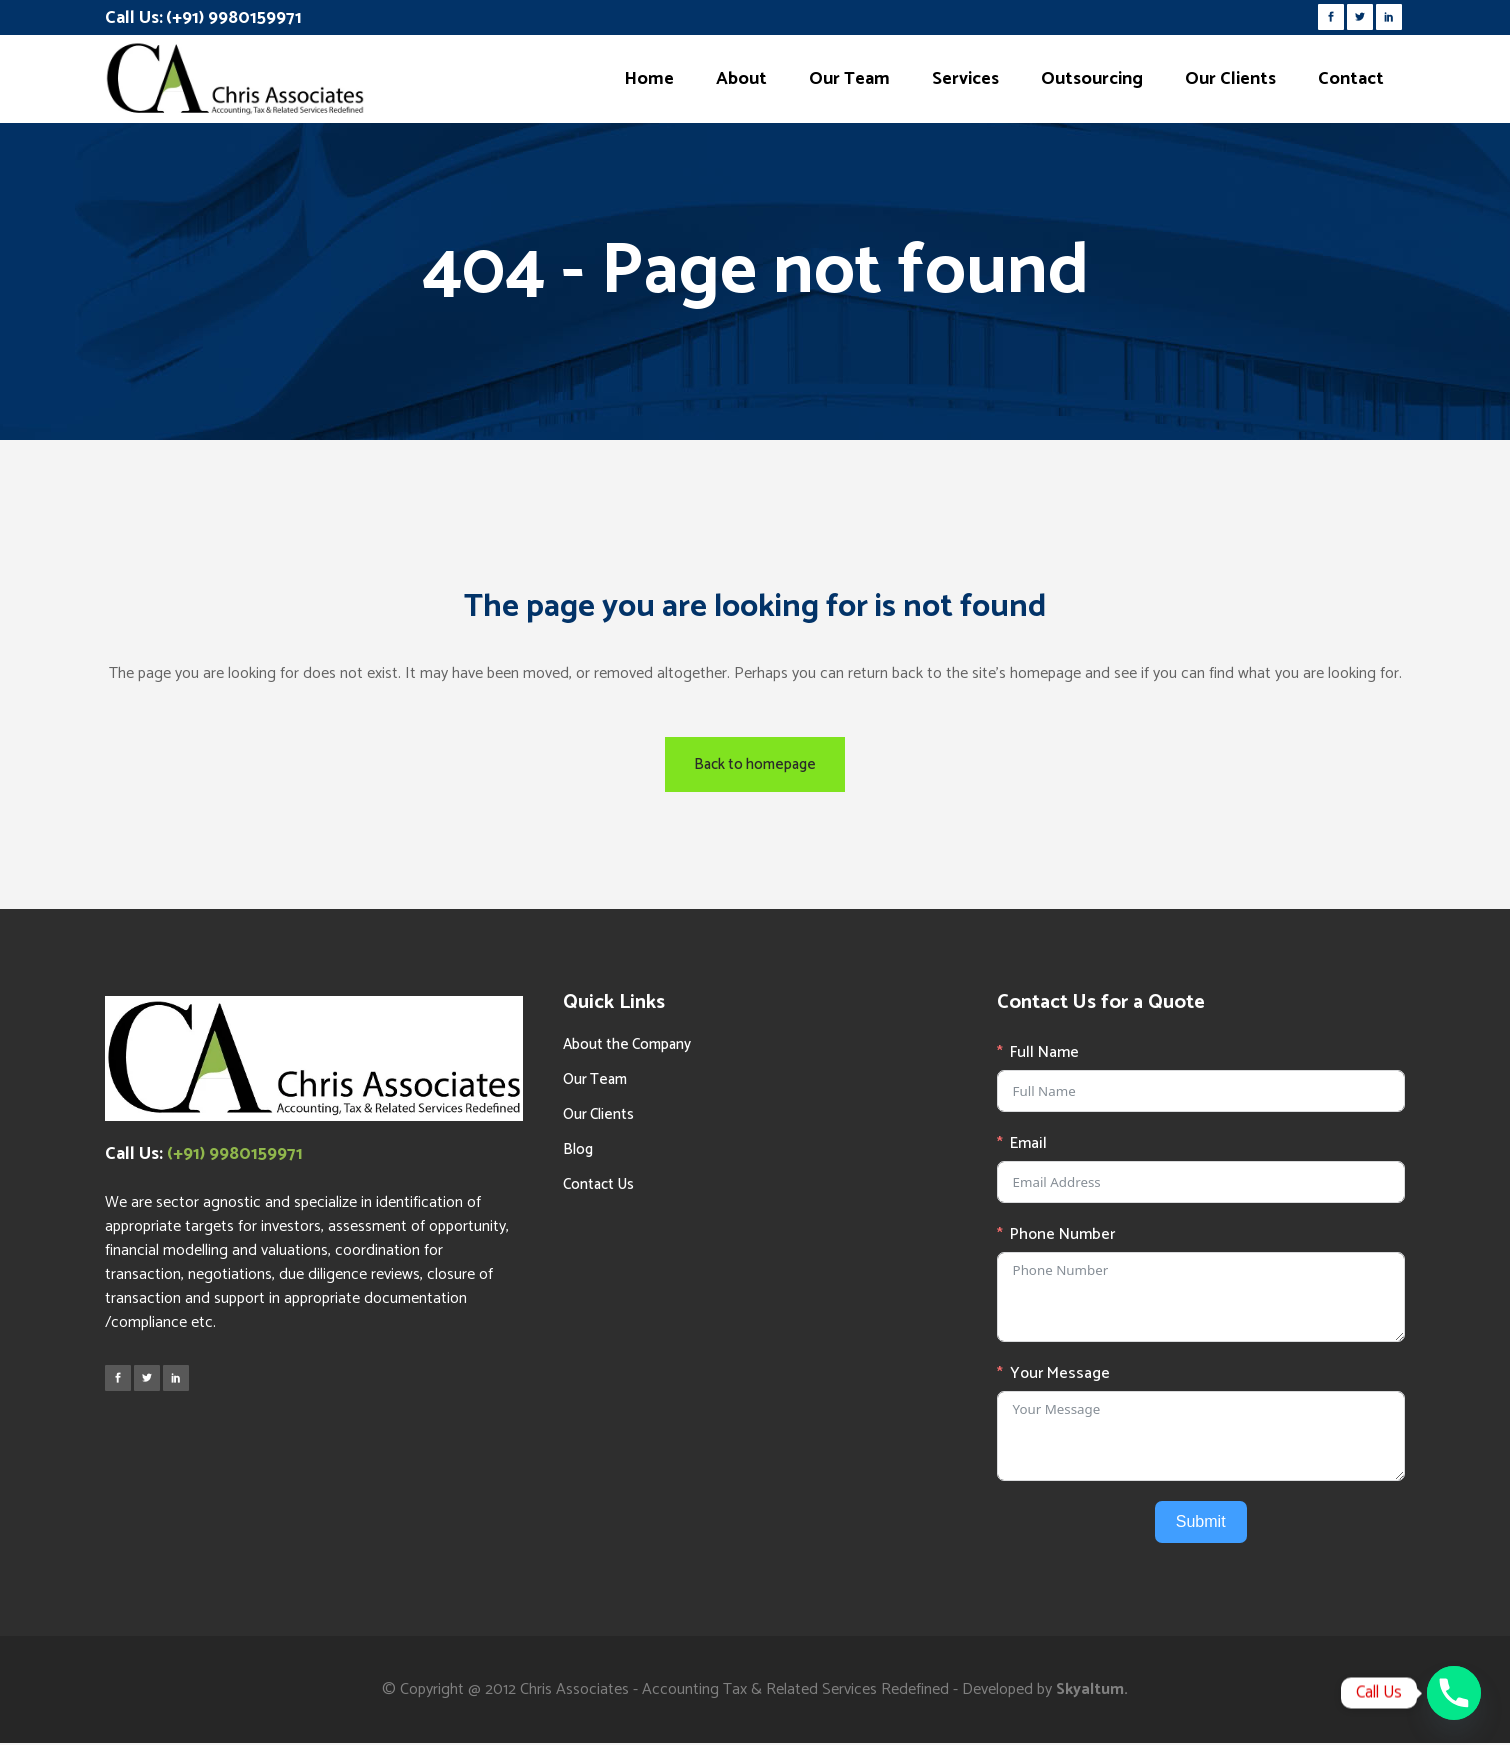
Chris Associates (574, 1689)
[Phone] (1454, 1693)
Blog (578, 1149)
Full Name (1044, 1053)
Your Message (1060, 1374)
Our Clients (598, 1114)
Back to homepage (755, 764)
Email (1028, 1144)
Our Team (595, 1079)
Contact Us (598, 1184)
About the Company (627, 1044)
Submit (1201, 1521)
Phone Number (1062, 1235)
